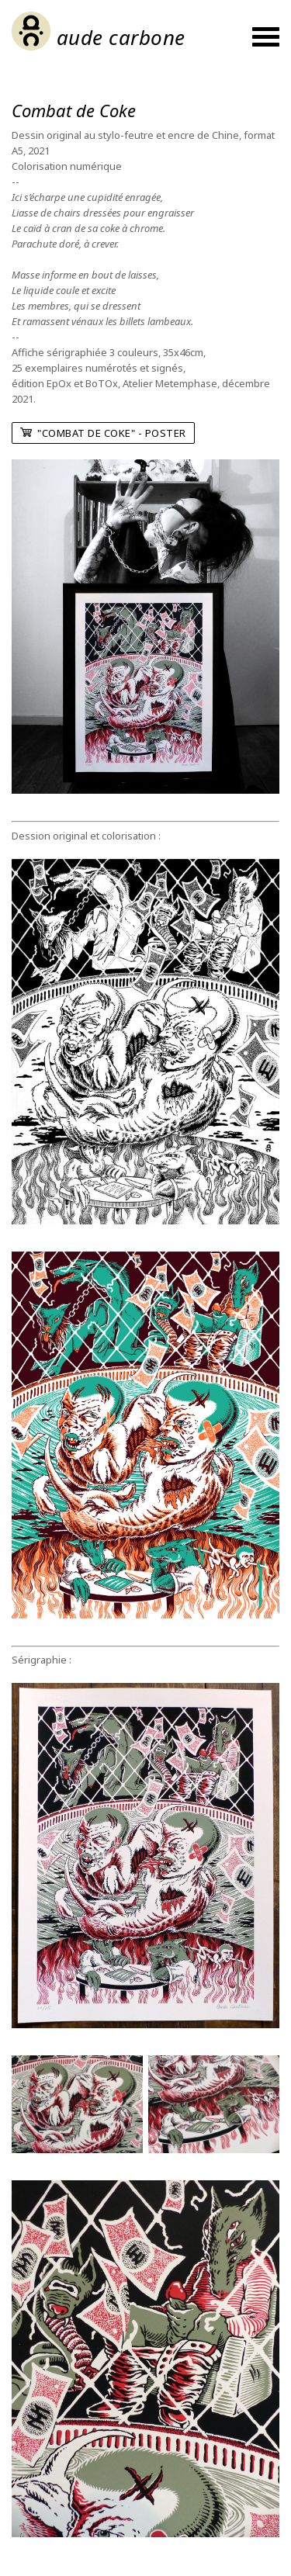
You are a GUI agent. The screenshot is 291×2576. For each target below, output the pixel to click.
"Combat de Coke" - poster (103, 433)
